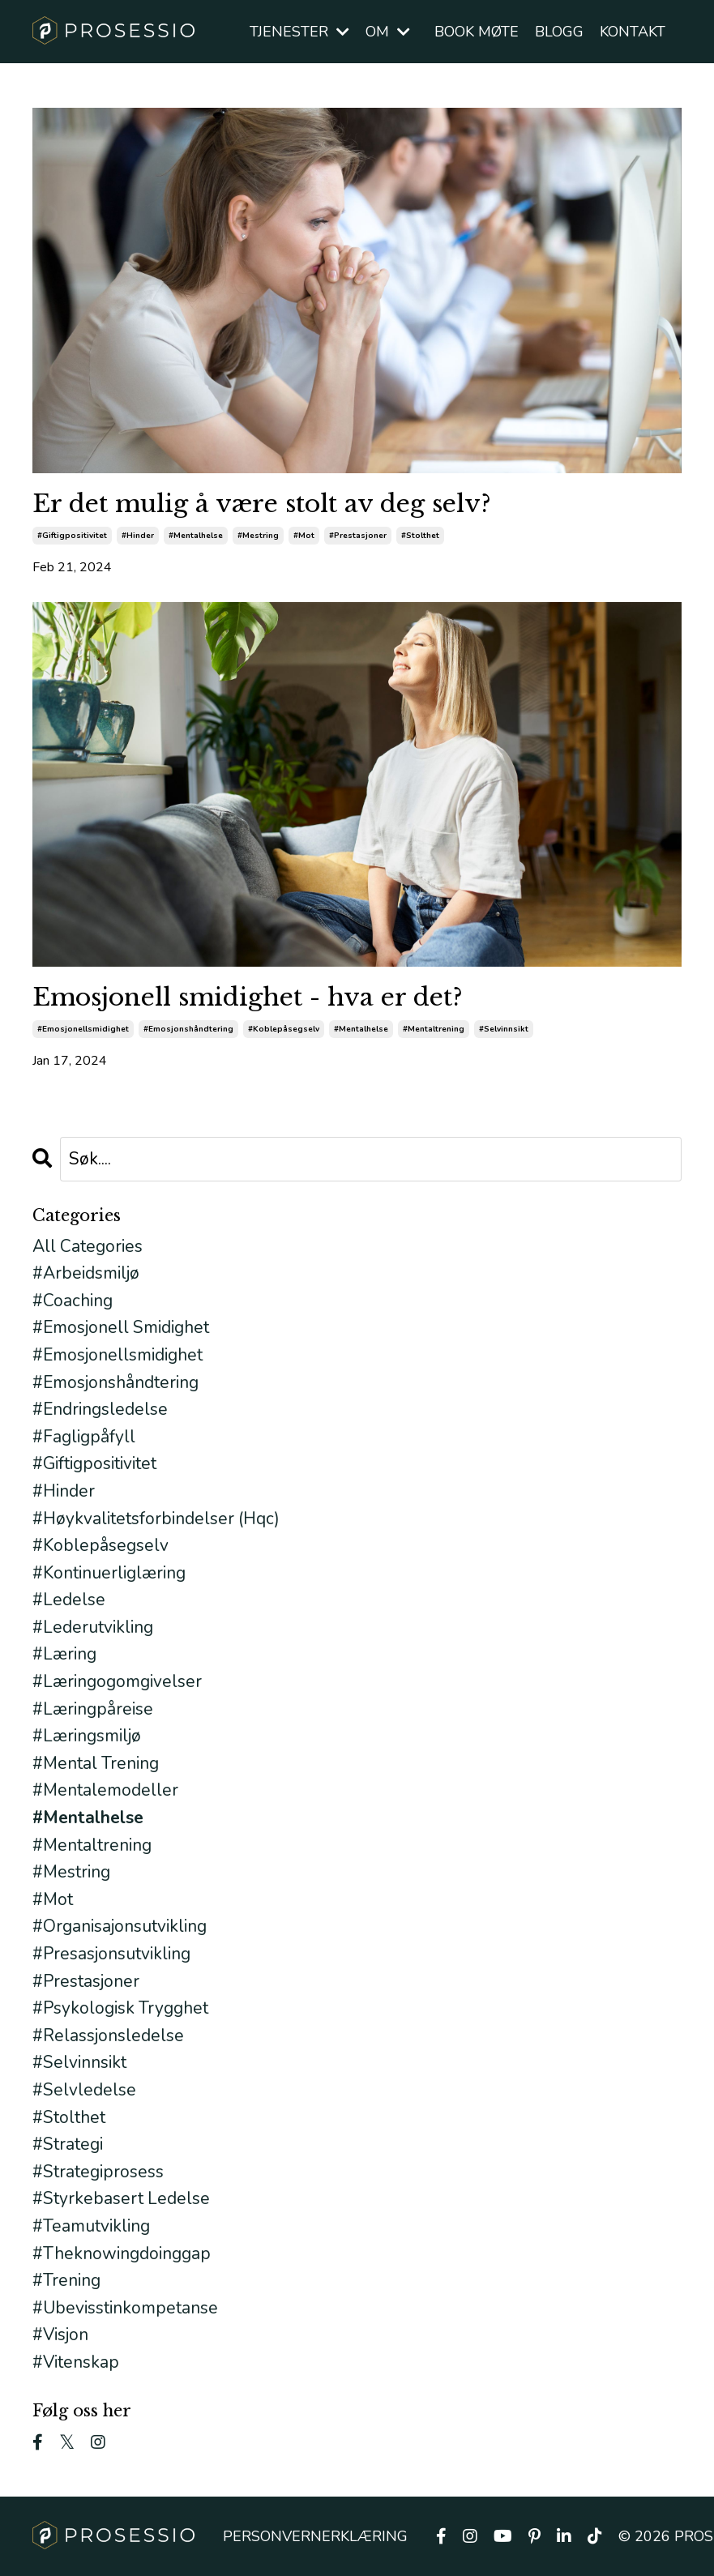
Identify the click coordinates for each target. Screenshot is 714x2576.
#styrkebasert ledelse (121, 2198)
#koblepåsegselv (283, 1029)
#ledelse (68, 1599)
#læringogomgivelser (117, 1681)
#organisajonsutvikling (119, 1926)
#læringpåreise (92, 1709)
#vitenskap (75, 2362)
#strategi (67, 2144)
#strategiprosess (98, 2171)
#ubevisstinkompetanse (125, 2307)
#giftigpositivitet (72, 535)
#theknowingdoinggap (121, 2253)
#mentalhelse (196, 535)
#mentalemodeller (105, 1790)
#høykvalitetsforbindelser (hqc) (156, 1518)
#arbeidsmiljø (85, 1273)
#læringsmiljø (86, 1735)
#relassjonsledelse (108, 2035)
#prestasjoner (358, 535)
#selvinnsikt (503, 1029)
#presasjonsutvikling (111, 1953)
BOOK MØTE (476, 31)
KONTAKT (632, 31)
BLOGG (559, 31)
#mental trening (95, 1763)
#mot (303, 535)
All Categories (87, 1246)
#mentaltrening (433, 1029)
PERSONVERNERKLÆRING (315, 2536)
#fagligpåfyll (83, 1436)
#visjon (60, 2334)
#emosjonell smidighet (120, 1327)
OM (388, 31)
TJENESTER (299, 31)
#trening (66, 2280)
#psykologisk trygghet (120, 2008)
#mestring (258, 535)
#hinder (138, 535)
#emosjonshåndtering (188, 1029)
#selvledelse (84, 2089)
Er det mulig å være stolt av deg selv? (261, 504)
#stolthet (420, 535)
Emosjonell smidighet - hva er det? (247, 997)
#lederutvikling (92, 1627)
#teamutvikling (91, 2226)
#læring (64, 1654)
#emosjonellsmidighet (83, 1029)
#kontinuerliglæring (109, 1572)
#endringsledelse (100, 1409)
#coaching (72, 1300)
